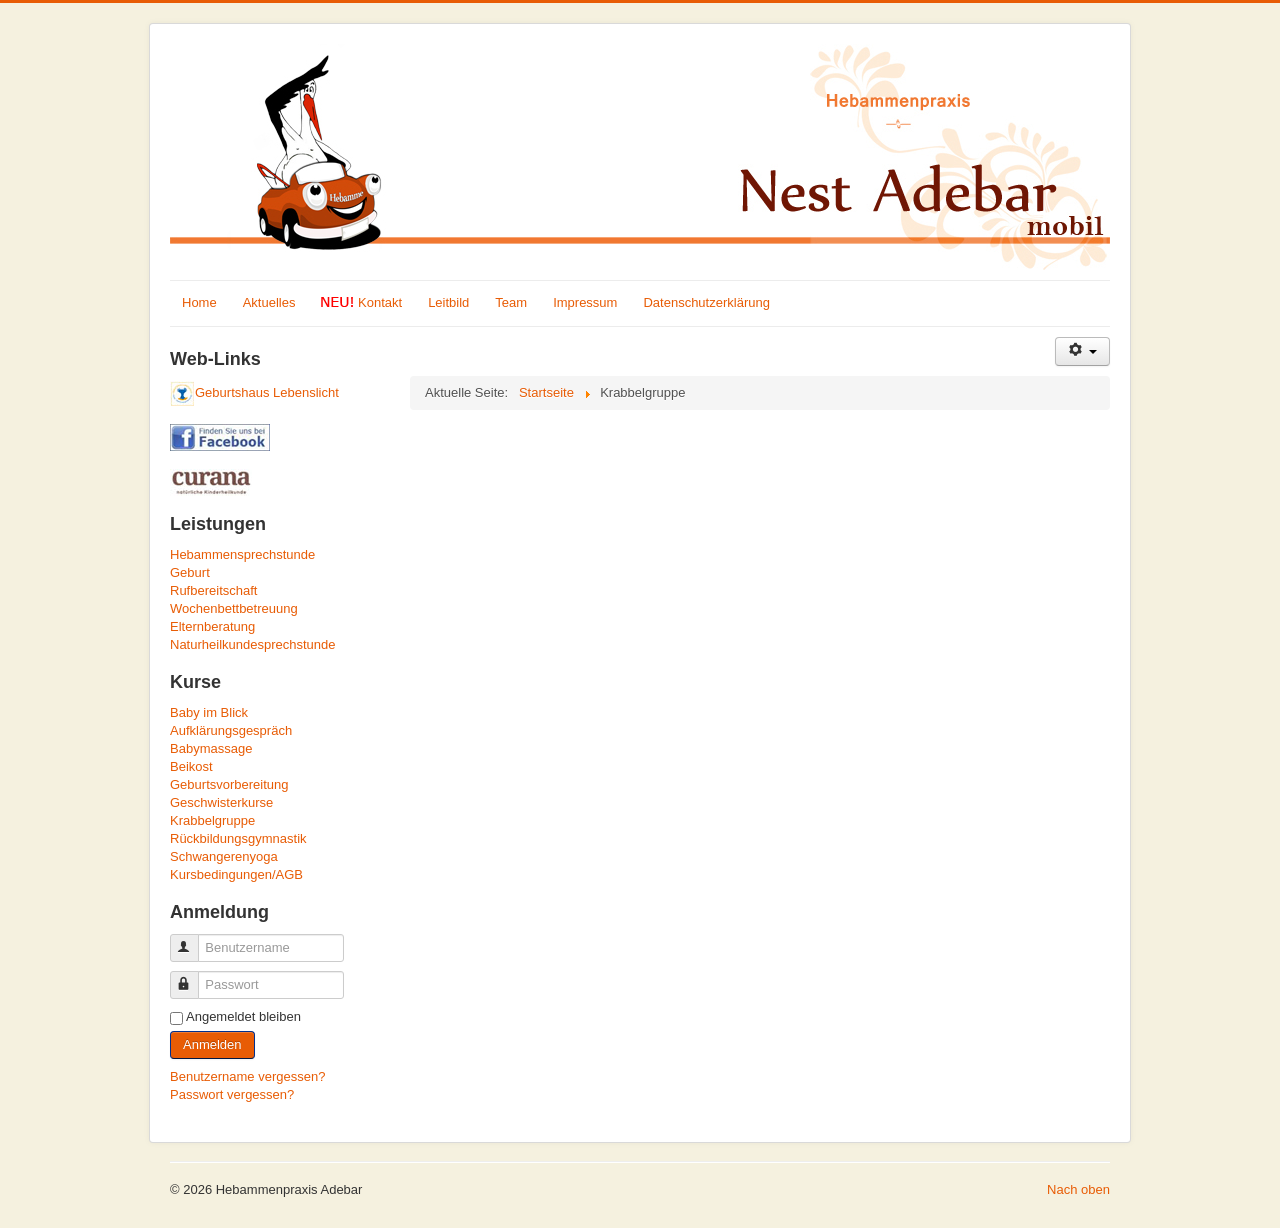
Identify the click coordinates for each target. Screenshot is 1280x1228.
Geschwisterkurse (221, 802)
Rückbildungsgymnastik (238, 838)
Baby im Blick (209, 712)
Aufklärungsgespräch (231, 730)
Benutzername (193, 939)
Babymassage (211, 748)
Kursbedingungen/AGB (236, 874)
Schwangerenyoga (224, 856)
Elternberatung (212, 626)
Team (511, 302)
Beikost (191, 766)
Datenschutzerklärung (706, 302)
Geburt (190, 572)
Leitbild (448, 302)
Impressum (585, 302)
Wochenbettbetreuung (234, 608)
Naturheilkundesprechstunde (253, 644)
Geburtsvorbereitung (229, 784)
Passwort (193, 976)
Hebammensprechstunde (242, 554)
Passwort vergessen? (232, 1094)
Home (199, 302)
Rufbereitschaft (213, 590)
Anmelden (212, 1044)
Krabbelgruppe (212, 820)
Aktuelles (269, 302)
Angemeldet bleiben (243, 1016)
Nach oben (1078, 1189)
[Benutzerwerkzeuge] (1082, 351)
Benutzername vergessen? (247, 1076)
